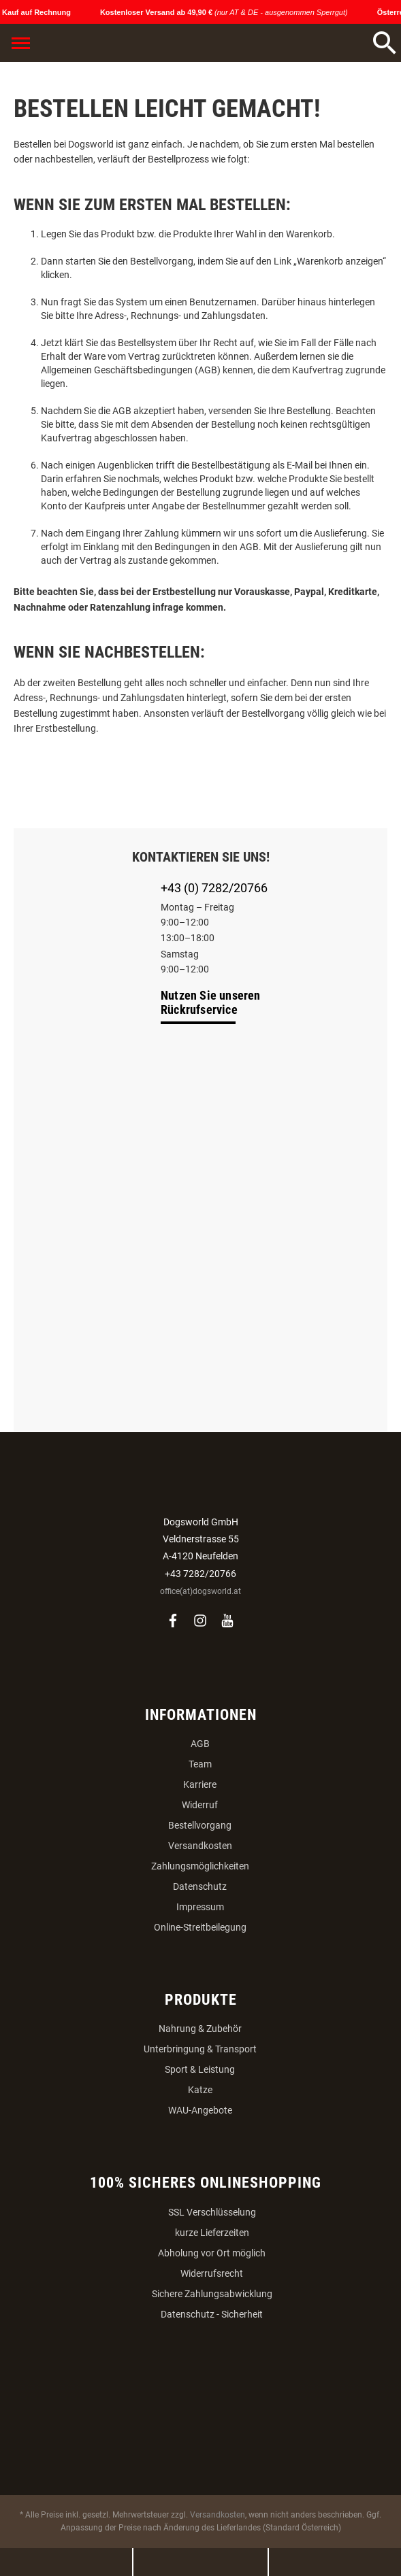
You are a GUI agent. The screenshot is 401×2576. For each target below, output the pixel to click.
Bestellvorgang (199, 1825)
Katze (200, 2089)
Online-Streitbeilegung (200, 1927)
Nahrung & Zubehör (200, 2028)
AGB (200, 1743)
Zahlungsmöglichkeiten (200, 1866)
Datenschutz (200, 1886)
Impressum (200, 1906)
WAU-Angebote (200, 2110)
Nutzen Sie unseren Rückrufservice (211, 1002)
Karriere (199, 1784)
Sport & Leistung (200, 2069)
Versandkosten (200, 1845)
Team (200, 1764)
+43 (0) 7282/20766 (214, 888)
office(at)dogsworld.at (200, 1591)
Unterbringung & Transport (200, 2049)
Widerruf (200, 1804)
